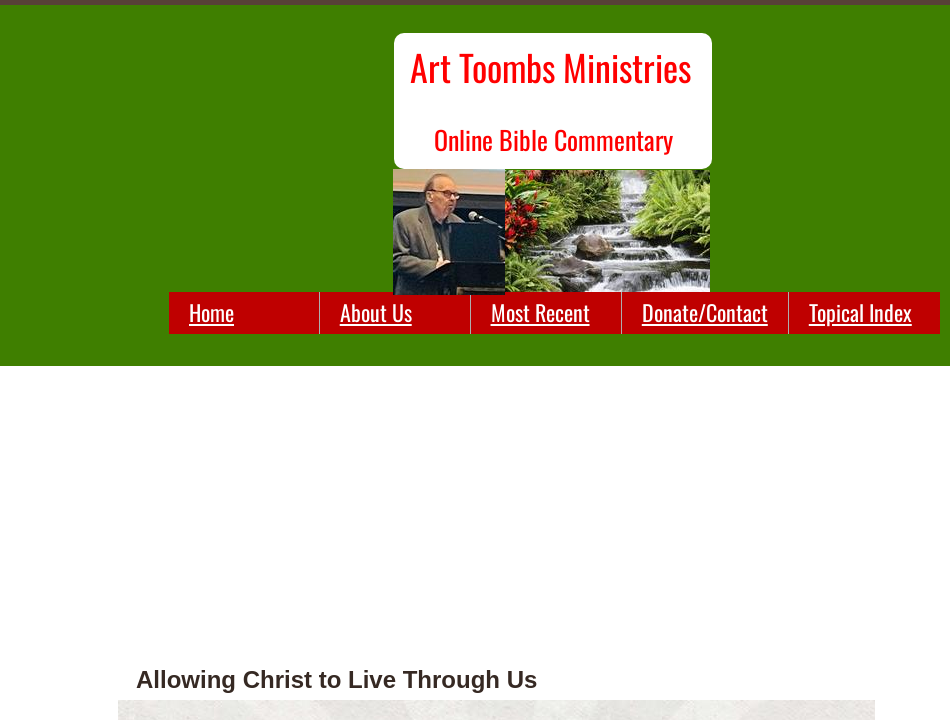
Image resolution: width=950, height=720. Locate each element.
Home (211, 312)
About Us (376, 312)
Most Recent (540, 312)
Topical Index (860, 312)
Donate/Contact (705, 312)
